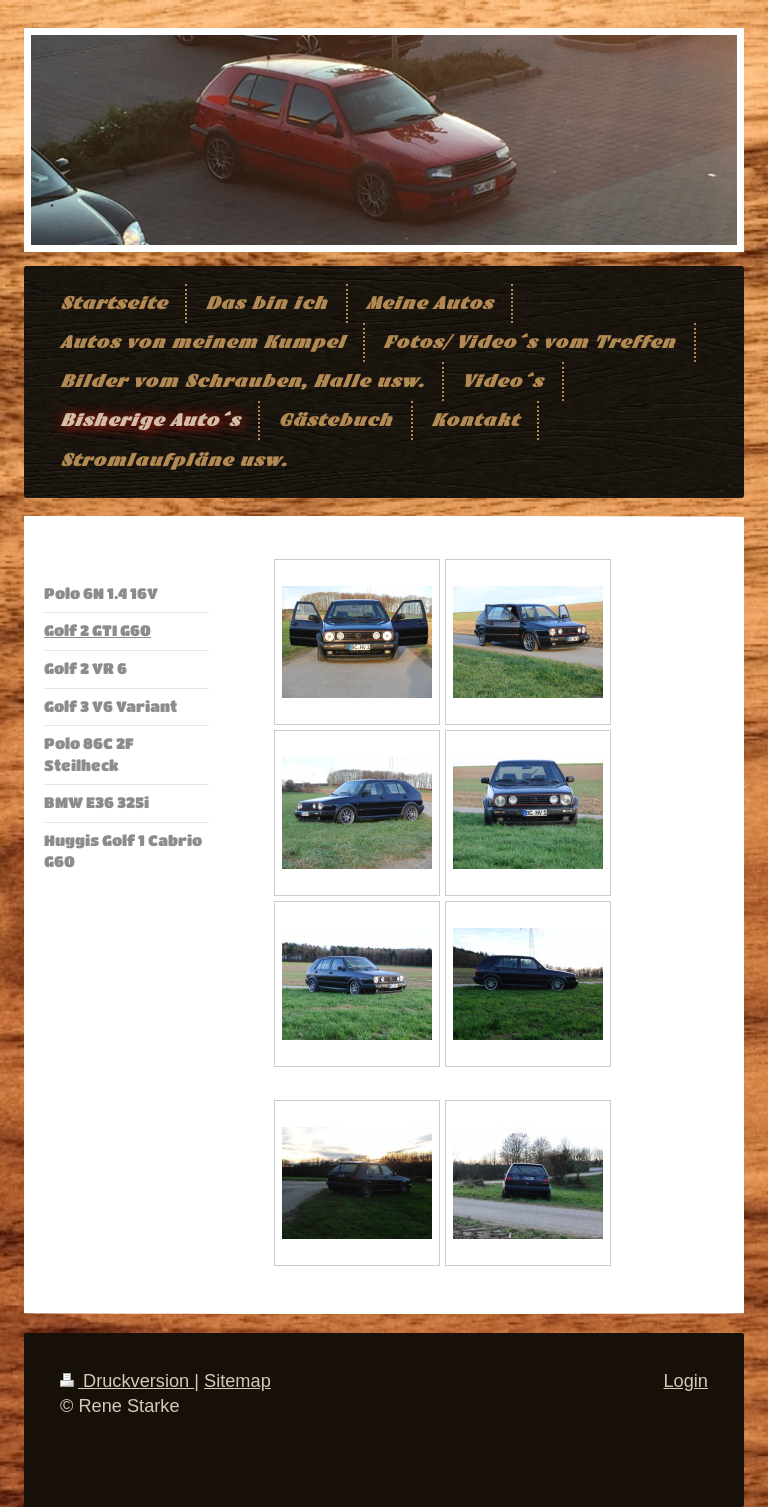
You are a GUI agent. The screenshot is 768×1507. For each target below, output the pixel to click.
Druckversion (127, 1381)
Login (685, 1381)
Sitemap (237, 1381)
